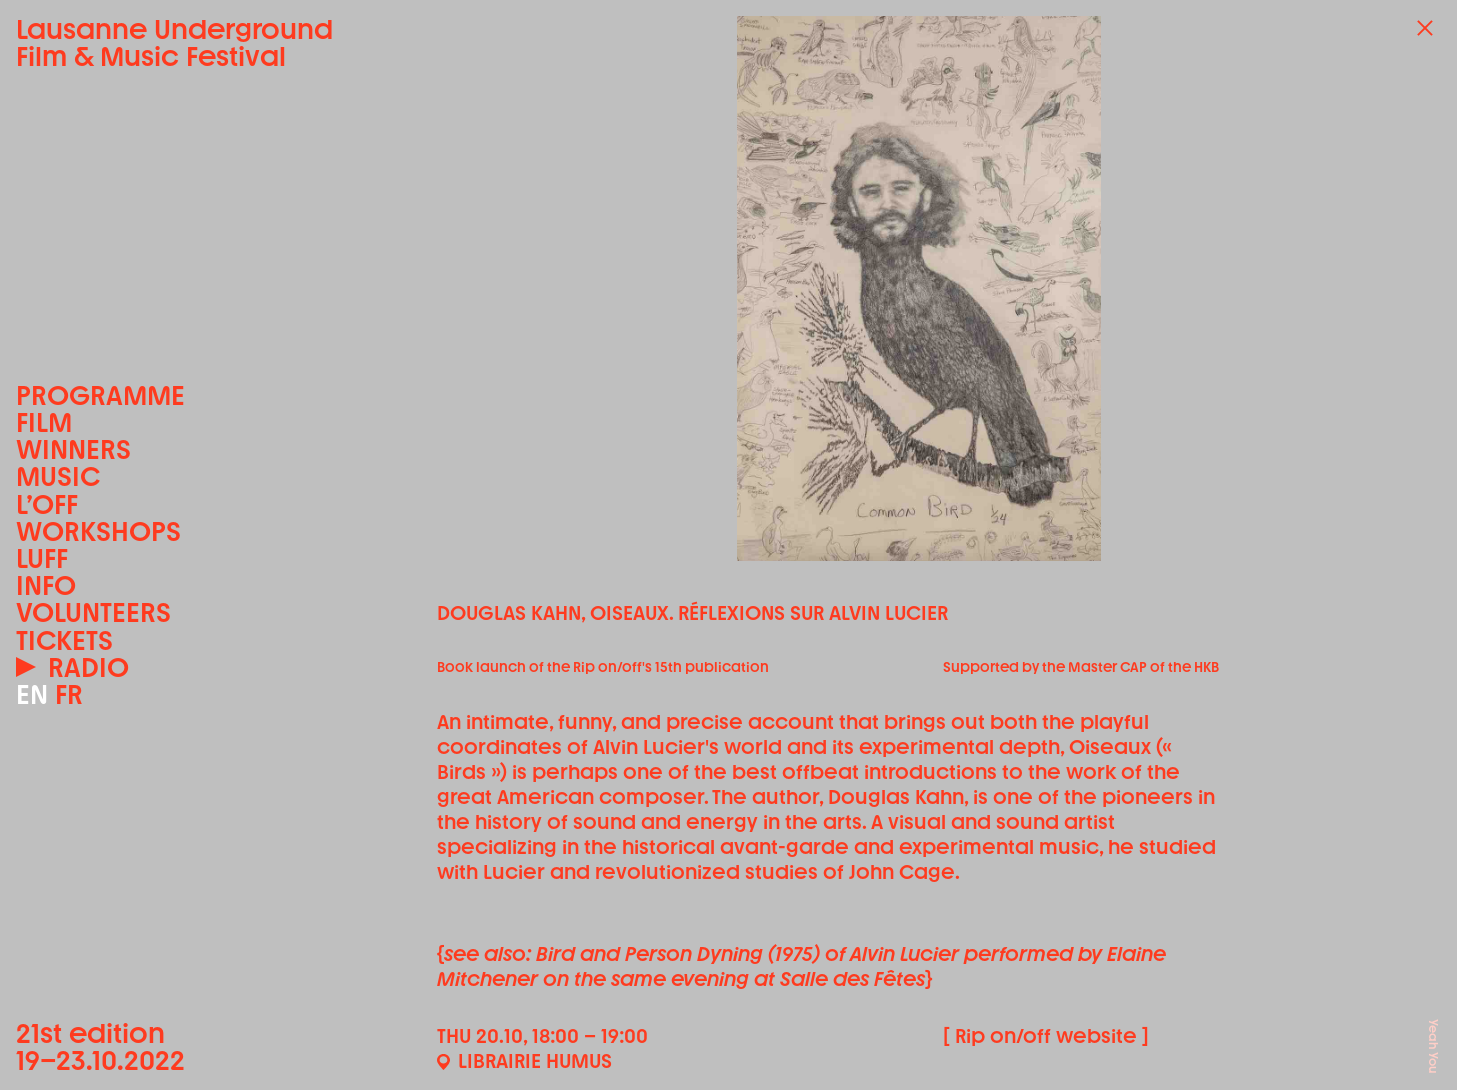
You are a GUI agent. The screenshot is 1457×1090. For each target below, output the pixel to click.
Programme (100, 395)
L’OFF (47, 504)
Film (44, 422)
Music (58, 476)
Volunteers (93, 612)
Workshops (98, 531)
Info (46, 585)
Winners (73, 449)
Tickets (64, 640)
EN (32, 694)
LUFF (42, 558)
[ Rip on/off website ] (1046, 1036)
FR (69, 694)
